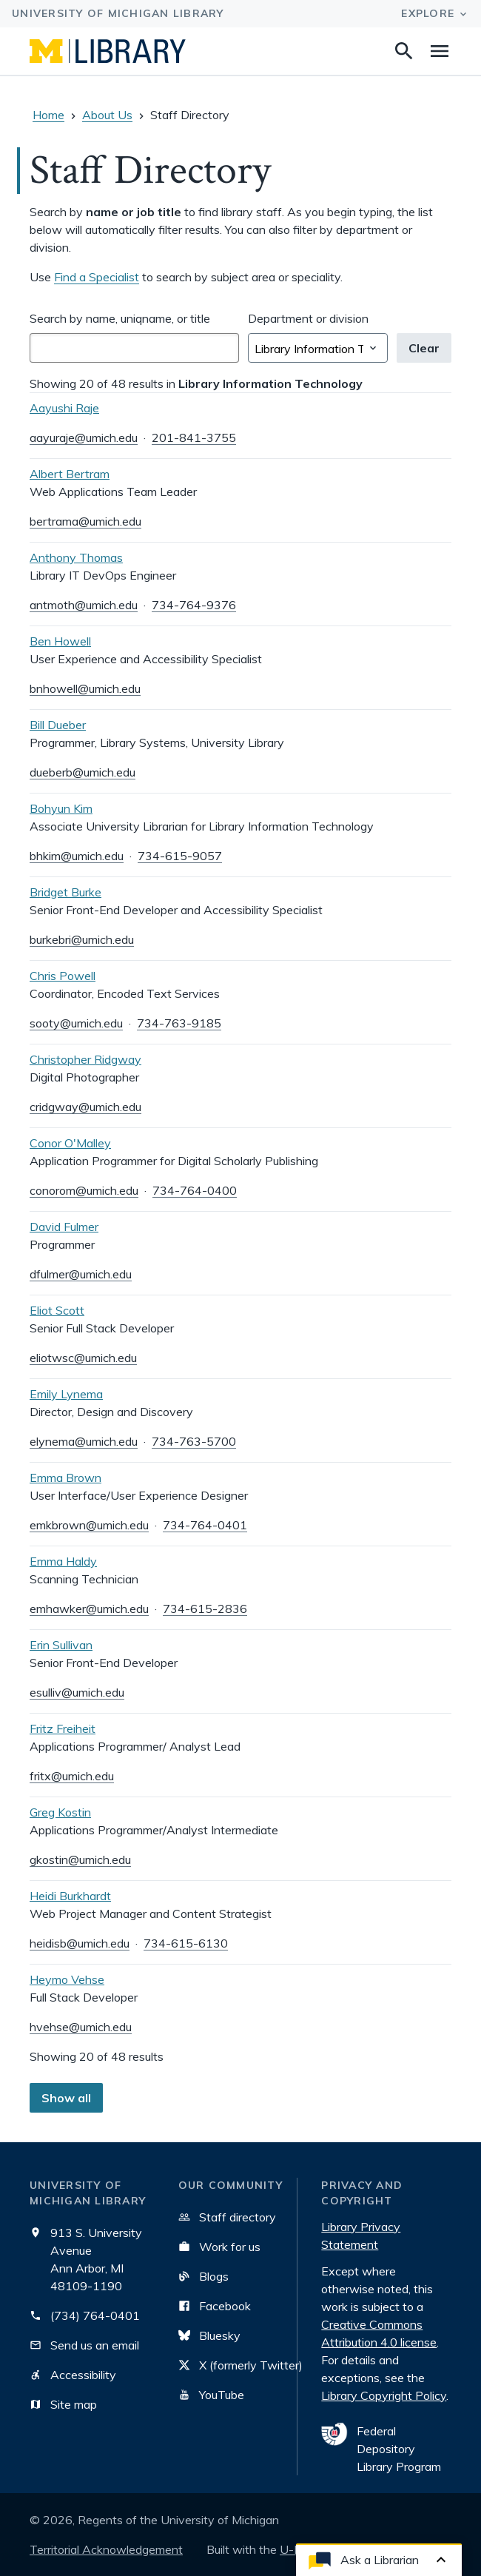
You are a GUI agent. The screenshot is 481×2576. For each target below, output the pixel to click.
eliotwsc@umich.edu (83, 1357)
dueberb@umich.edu (82, 772)
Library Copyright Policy (383, 2395)
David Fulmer (64, 1226)
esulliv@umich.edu (77, 1692)
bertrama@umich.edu (85, 521)
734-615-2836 (205, 1608)
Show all (66, 2097)
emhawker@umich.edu (89, 1608)
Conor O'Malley (70, 1143)
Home (48, 114)
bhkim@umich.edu (77, 855)
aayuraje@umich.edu (84, 437)
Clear (424, 348)
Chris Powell (62, 975)
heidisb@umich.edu (80, 1943)
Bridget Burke (65, 892)
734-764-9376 (194, 604)
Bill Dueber (58, 724)
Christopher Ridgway (85, 1059)
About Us (107, 114)
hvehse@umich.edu (81, 2026)
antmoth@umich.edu (84, 604)
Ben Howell (60, 641)
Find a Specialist (96, 276)
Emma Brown (65, 1477)
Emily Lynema (66, 1393)
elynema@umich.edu (84, 1441)
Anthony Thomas (76, 557)
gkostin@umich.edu (80, 1859)
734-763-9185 (179, 1023)
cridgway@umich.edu (85, 1106)
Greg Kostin (60, 1812)
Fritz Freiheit (62, 1728)
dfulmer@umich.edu (81, 1274)
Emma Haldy (63, 1561)
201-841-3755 (194, 437)
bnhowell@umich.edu (85, 688)
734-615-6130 (186, 1943)
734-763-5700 (194, 1441)
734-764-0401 (205, 1524)
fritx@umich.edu (72, 1775)
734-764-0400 (194, 1190)
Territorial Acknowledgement (106, 2549)
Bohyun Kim (61, 808)
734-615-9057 (180, 855)
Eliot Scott (57, 1310)
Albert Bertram (70, 473)
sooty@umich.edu (76, 1023)
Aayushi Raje (64, 407)
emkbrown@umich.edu (89, 1524)
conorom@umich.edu (84, 1190)
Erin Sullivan (61, 1644)
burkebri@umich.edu (82, 939)
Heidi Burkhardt (70, 1895)
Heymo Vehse (67, 1979)
